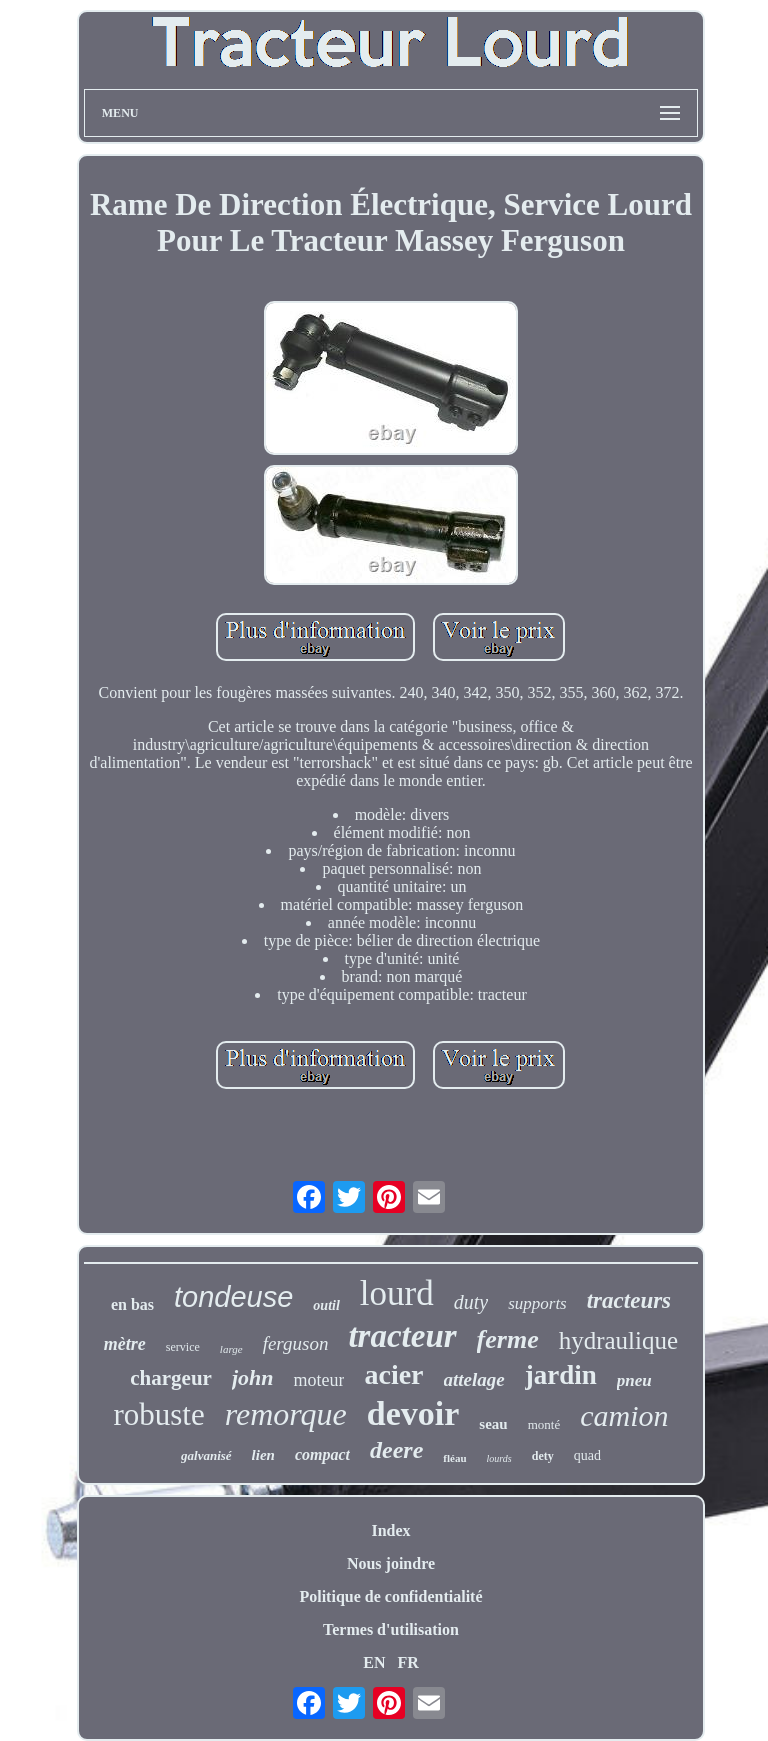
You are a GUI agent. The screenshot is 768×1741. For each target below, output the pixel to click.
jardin (561, 1375)
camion (624, 1415)
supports (537, 1303)
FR (407, 1662)
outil (326, 1305)
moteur (318, 1380)
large (231, 1349)
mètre (125, 1344)
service (183, 1347)
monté (544, 1424)
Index (390, 1530)
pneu (634, 1380)
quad (587, 1455)
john (253, 1377)
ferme (508, 1339)
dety (543, 1456)
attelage (474, 1379)
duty (471, 1302)
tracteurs (629, 1300)
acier (393, 1374)
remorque (286, 1414)
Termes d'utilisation (391, 1629)
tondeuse (233, 1297)
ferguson (296, 1343)
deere (396, 1450)
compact (322, 1454)
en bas (132, 1304)
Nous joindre (391, 1563)
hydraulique (618, 1340)
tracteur (402, 1336)
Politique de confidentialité (390, 1596)
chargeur (171, 1378)
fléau (454, 1458)
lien (263, 1455)
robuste (158, 1414)
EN (374, 1662)
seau (493, 1424)
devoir (413, 1413)
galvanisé (206, 1455)
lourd (397, 1293)
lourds (499, 1458)
